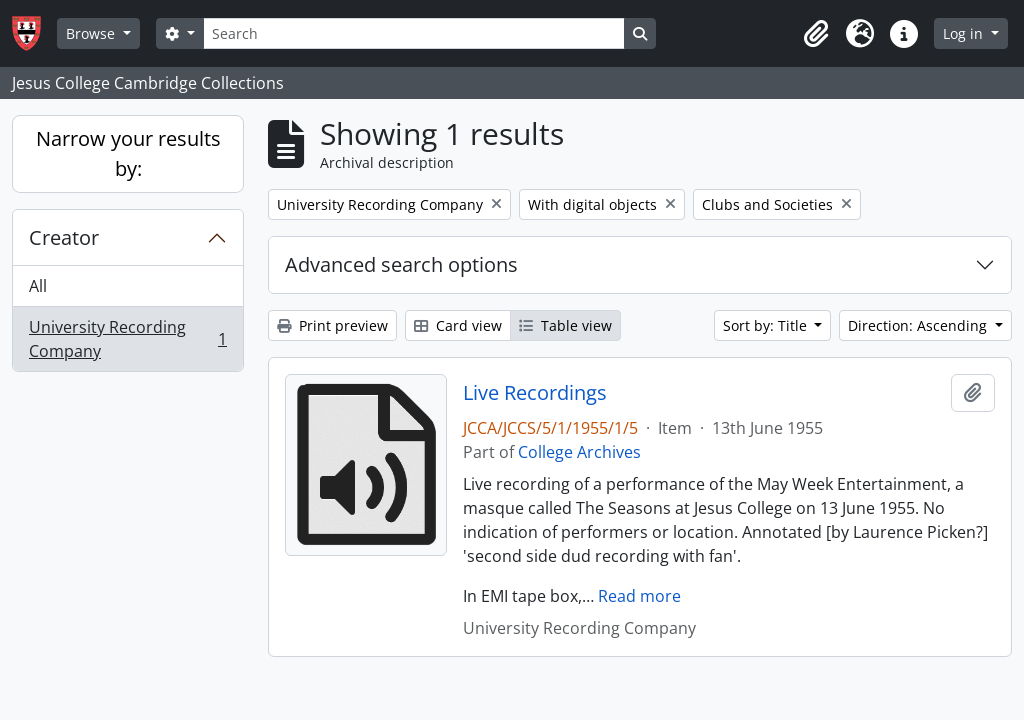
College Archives (579, 452)
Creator (64, 237)
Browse (92, 33)
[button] (816, 34)
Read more (639, 596)
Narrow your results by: (128, 153)
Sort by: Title (767, 325)
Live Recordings (535, 393)
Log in (965, 33)
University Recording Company (127, 339)
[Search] (414, 33)
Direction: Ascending (919, 325)
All (38, 286)
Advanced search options (401, 264)
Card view (458, 325)
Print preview (332, 325)
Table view (565, 325)
